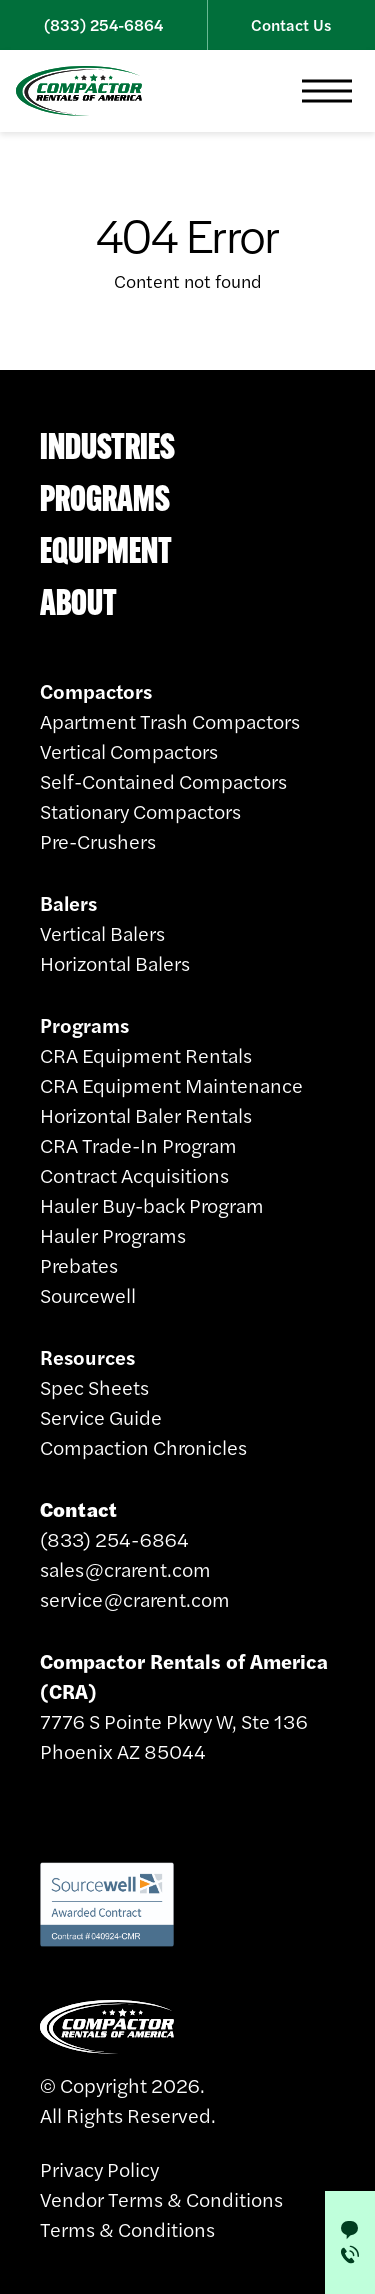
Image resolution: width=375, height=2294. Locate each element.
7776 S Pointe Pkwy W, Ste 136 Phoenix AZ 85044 (184, 1705)
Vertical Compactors (129, 750)
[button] (327, 91)
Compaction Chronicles (143, 1446)
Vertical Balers (102, 932)
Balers (68, 902)
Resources (87, 1356)
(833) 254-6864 (103, 24)
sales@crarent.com (125, 1568)
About (78, 602)
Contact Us (291, 24)
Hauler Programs (113, 1234)
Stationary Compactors (140, 810)
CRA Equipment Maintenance (171, 1084)
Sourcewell (88, 1294)
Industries (107, 446)
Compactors (96, 690)
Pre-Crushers (98, 840)
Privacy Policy (99, 2168)
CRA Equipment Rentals (146, 1054)
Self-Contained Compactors (163, 780)
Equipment (106, 550)
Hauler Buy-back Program (152, 1204)
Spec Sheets (94, 1386)
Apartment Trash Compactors (170, 720)
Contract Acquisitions (134, 1174)
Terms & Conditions (127, 2228)
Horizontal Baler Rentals (146, 1114)
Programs (105, 498)
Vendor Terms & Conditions (161, 2198)
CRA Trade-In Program (138, 1144)
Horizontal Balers (115, 962)
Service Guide (101, 1416)
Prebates (79, 1264)
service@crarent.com (135, 1598)
